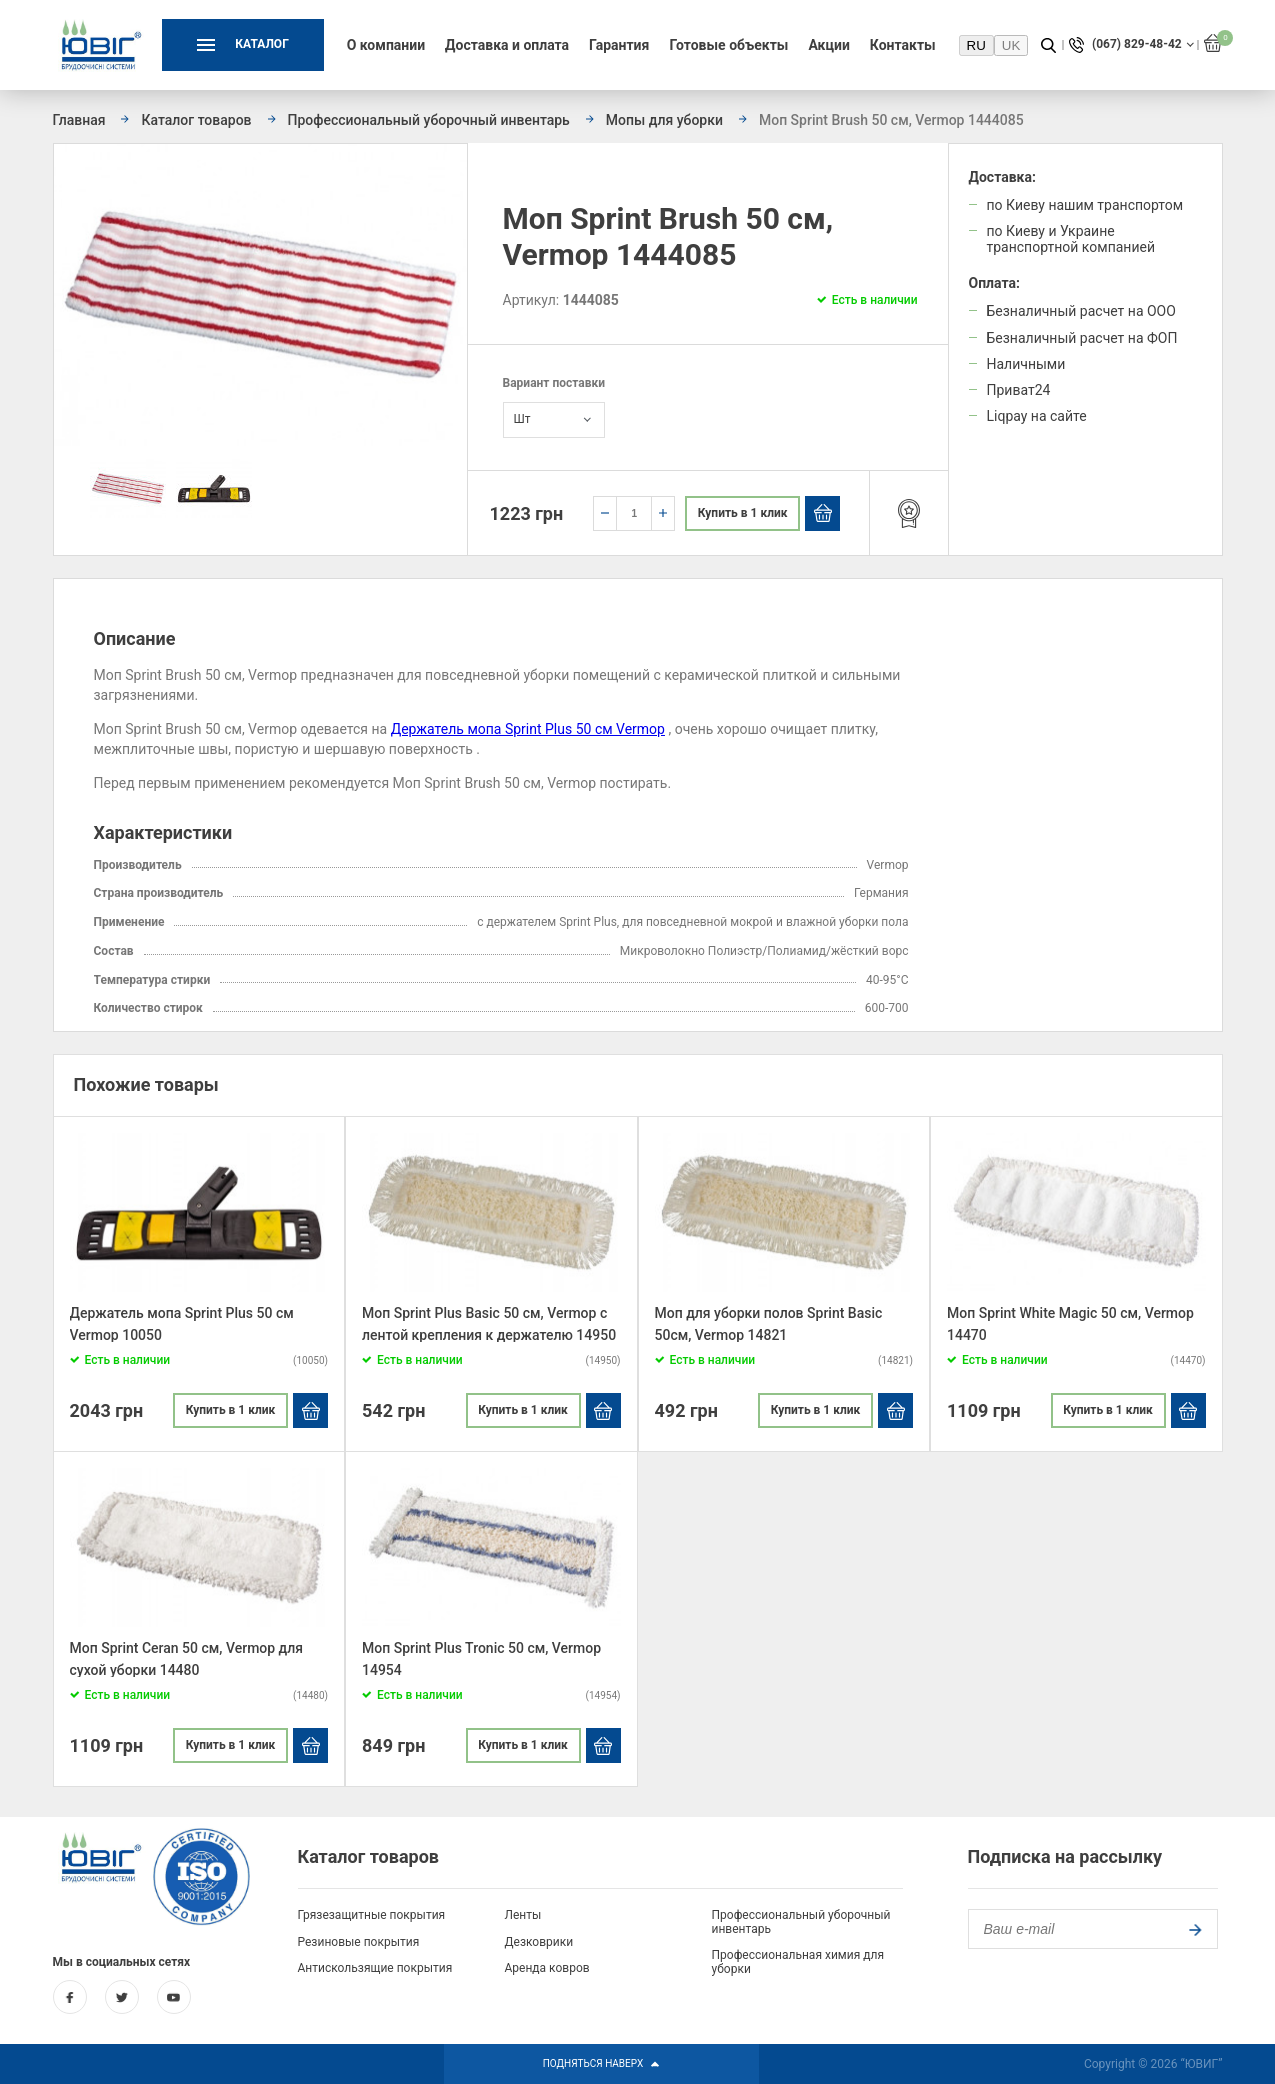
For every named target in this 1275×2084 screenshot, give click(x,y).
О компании (386, 45)
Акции (828, 45)
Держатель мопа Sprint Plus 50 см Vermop (528, 729)
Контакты (903, 45)
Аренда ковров (547, 1968)
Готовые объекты (728, 45)
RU (976, 45)
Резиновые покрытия (359, 1942)
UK (1011, 45)
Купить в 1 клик (743, 513)
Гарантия (619, 45)
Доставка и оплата (507, 45)
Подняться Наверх (602, 2063)
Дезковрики (539, 1942)
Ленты (523, 1915)
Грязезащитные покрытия (372, 1915)
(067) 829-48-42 (1137, 44)
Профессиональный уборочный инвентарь (801, 1922)
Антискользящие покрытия (375, 1968)
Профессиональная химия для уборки (798, 1962)
